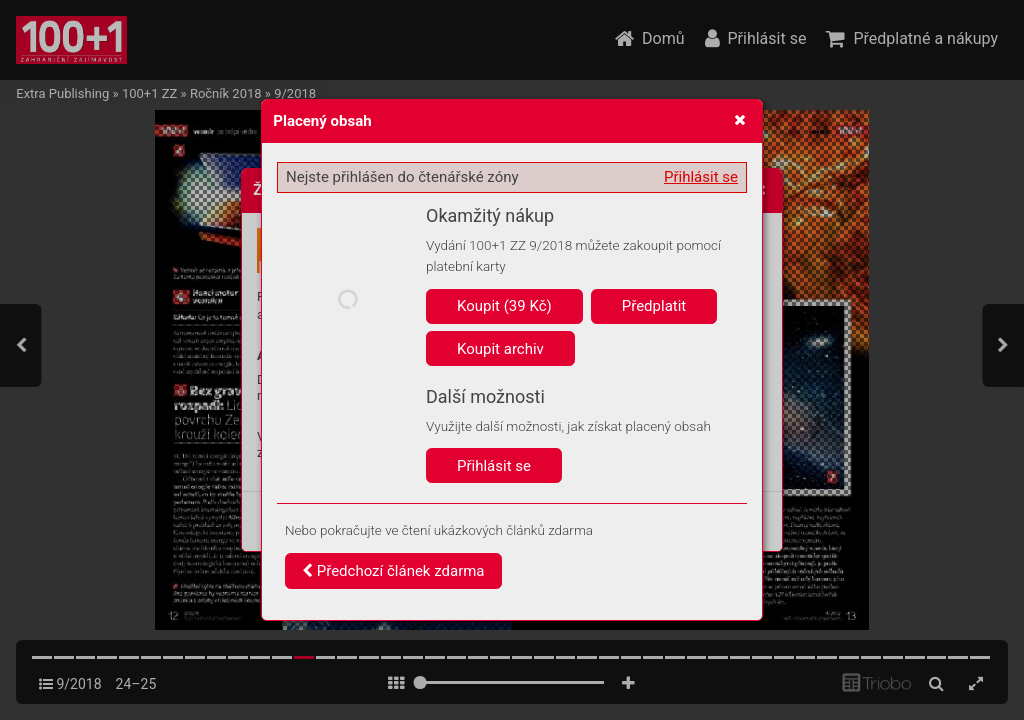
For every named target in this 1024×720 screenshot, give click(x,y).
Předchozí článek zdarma (393, 571)
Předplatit (654, 306)
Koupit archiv (500, 349)
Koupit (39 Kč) (504, 306)
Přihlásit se (701, 177)
